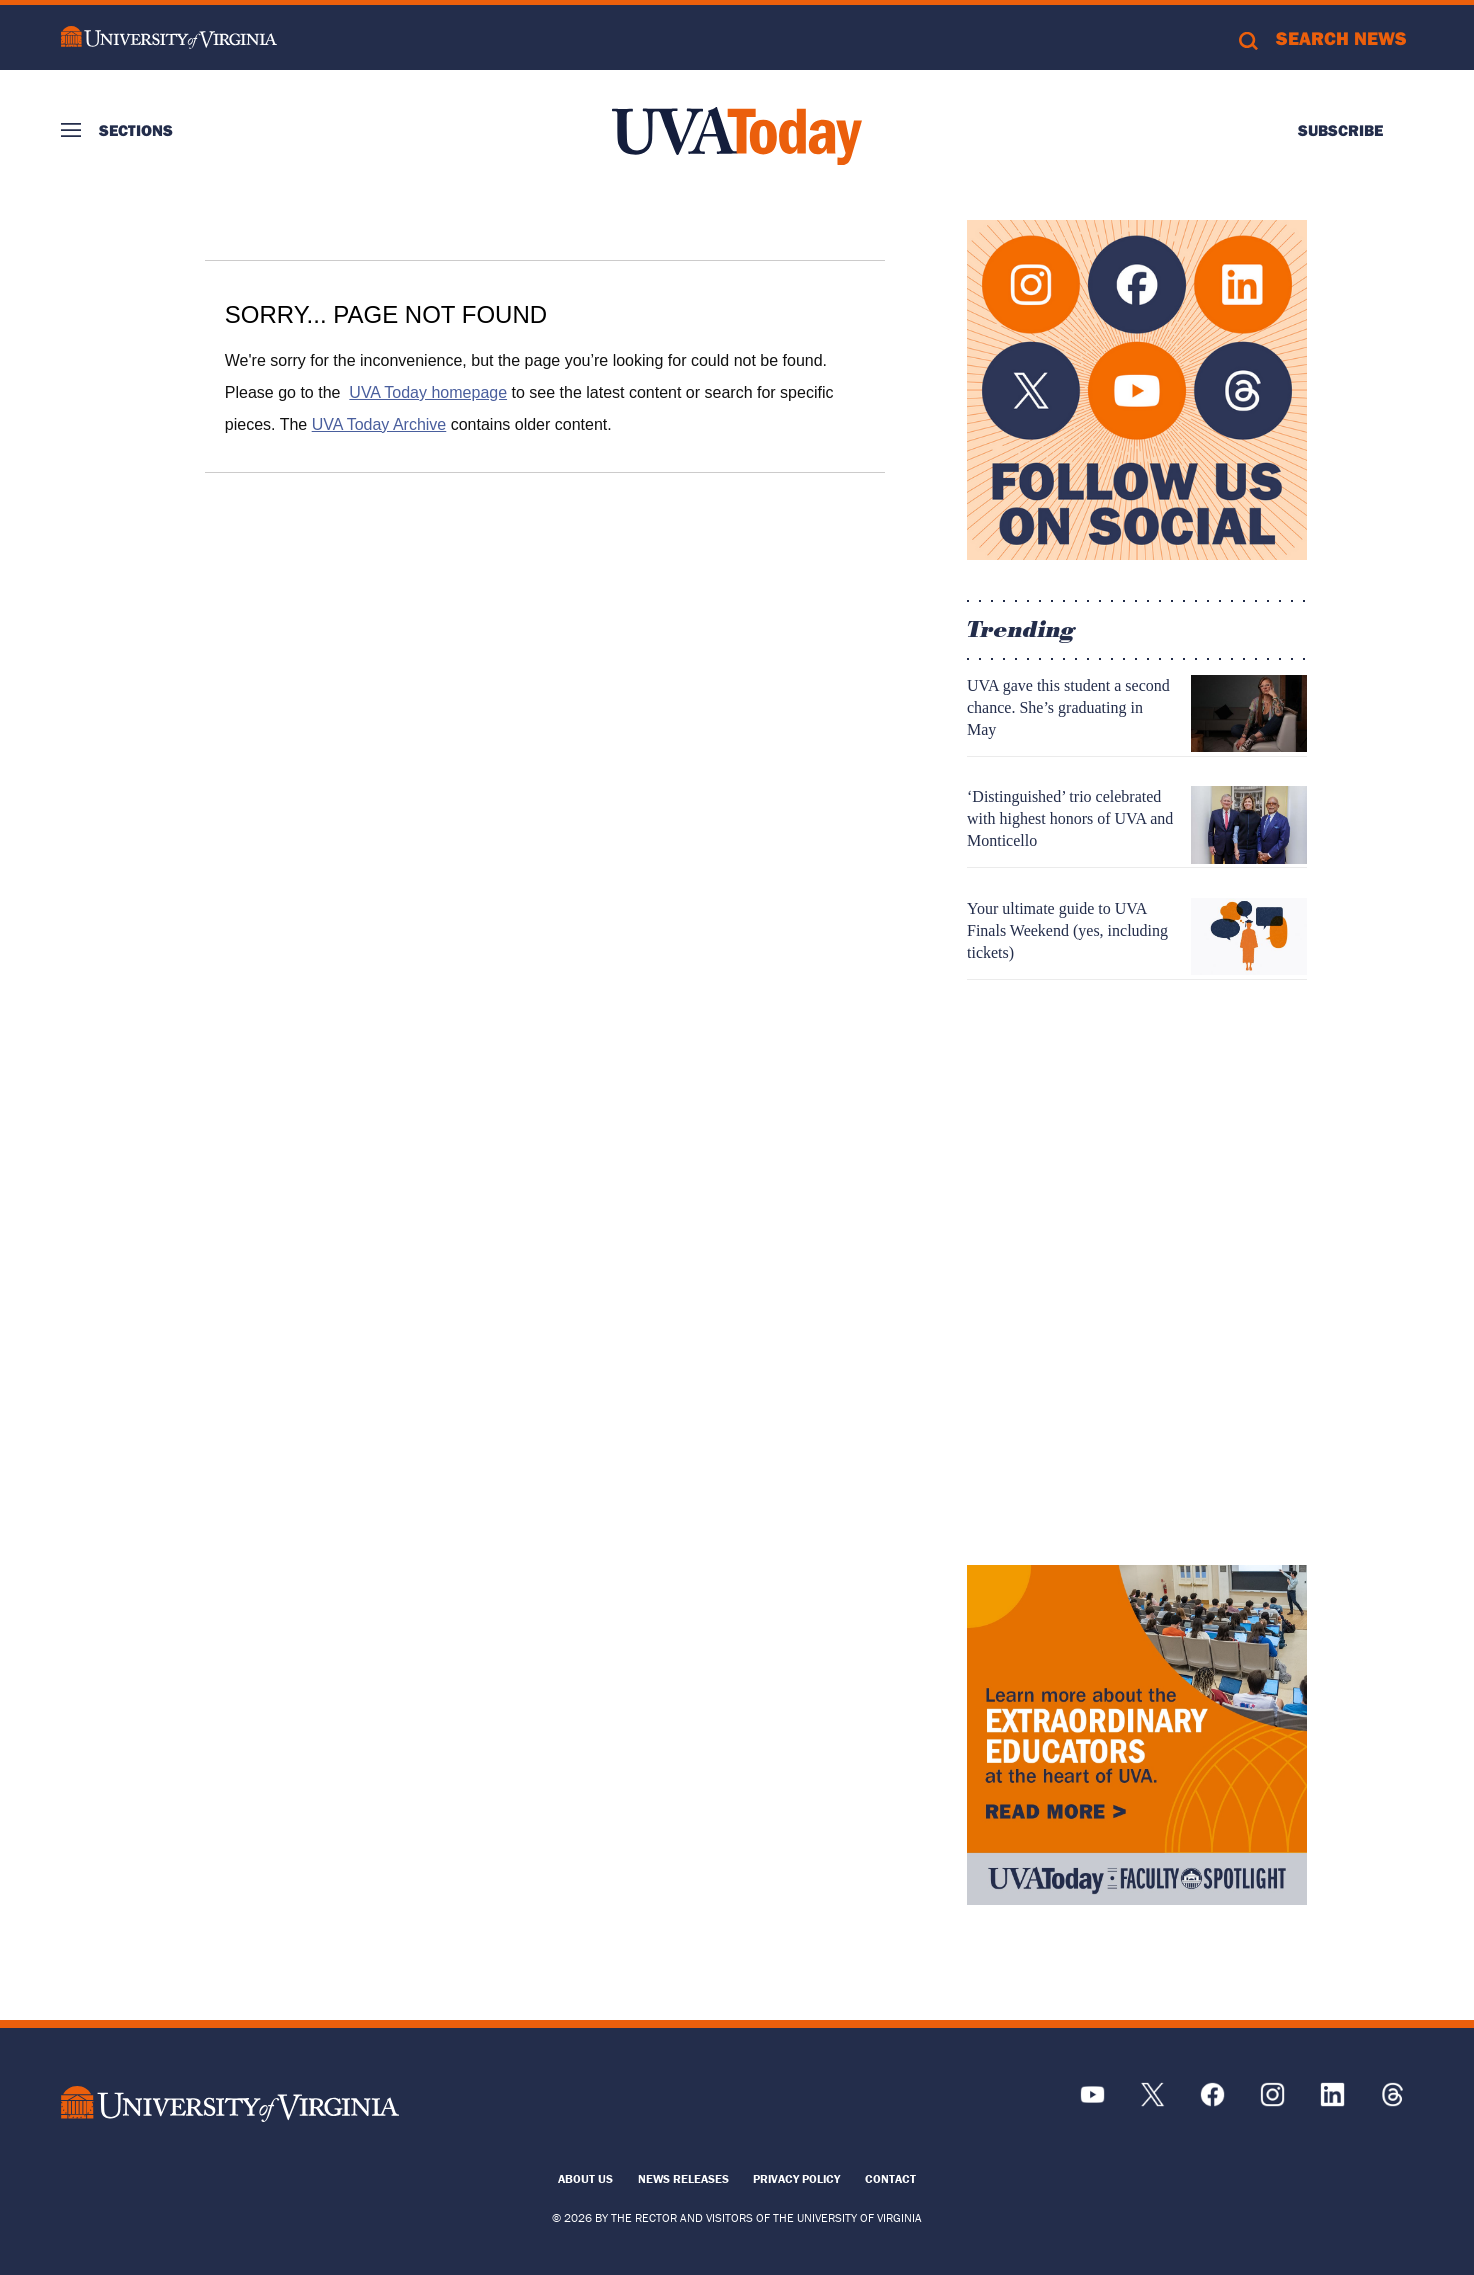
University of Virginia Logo (169, 37)
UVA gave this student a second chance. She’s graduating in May (1068, 707)
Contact (890, 2178)
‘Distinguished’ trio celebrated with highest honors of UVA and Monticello (1070, 818)
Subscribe (1340, 130)
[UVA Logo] (230, 2104)
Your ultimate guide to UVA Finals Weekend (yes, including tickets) (1067, 930)
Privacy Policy (796, 2178)
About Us (585, 2178)
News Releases (683, 2178)
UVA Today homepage (428, 392)
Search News (1341, 38)
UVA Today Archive (379, 424)
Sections (136, 130)
